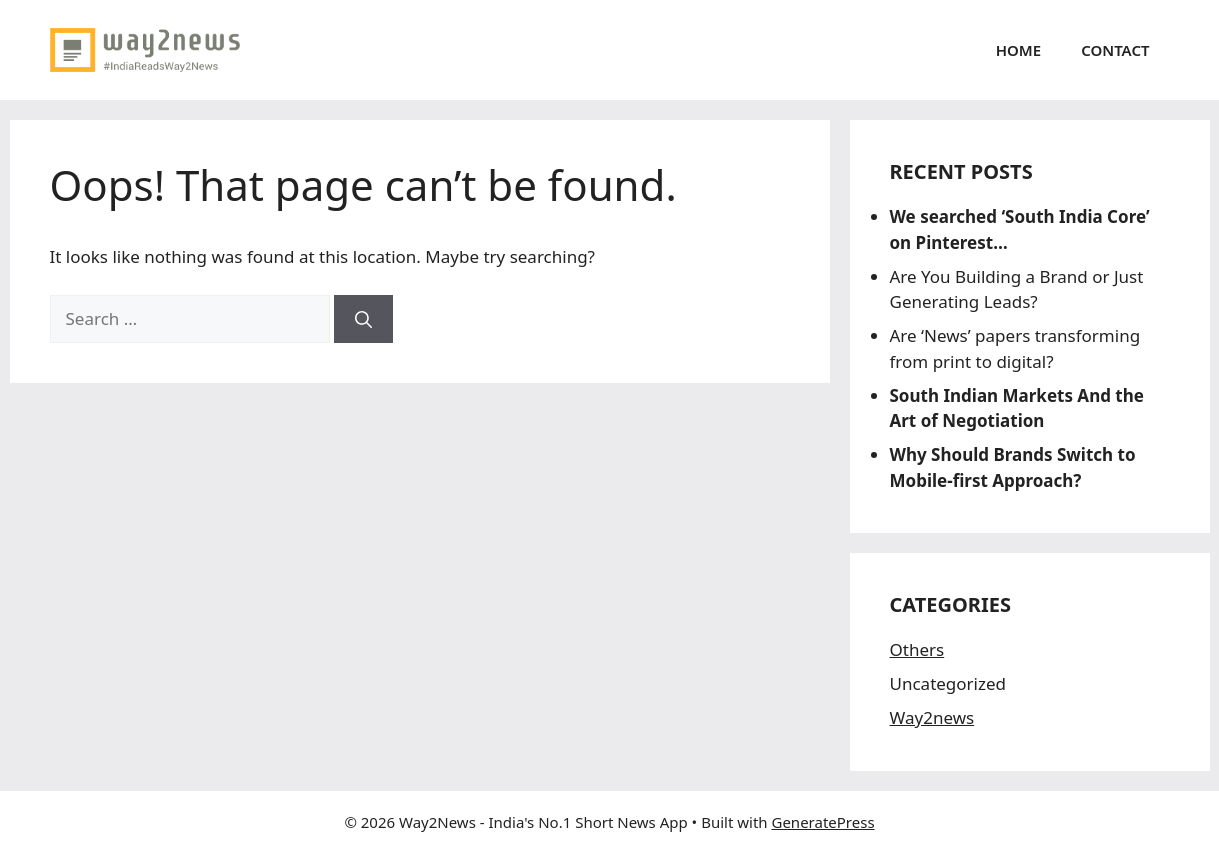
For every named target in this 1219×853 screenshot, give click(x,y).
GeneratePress (822, 822)
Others (917, 649)
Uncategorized (948, 683)
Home (1018, 50)
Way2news (932, 717)
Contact (1115, 50)
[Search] (363, 319)
